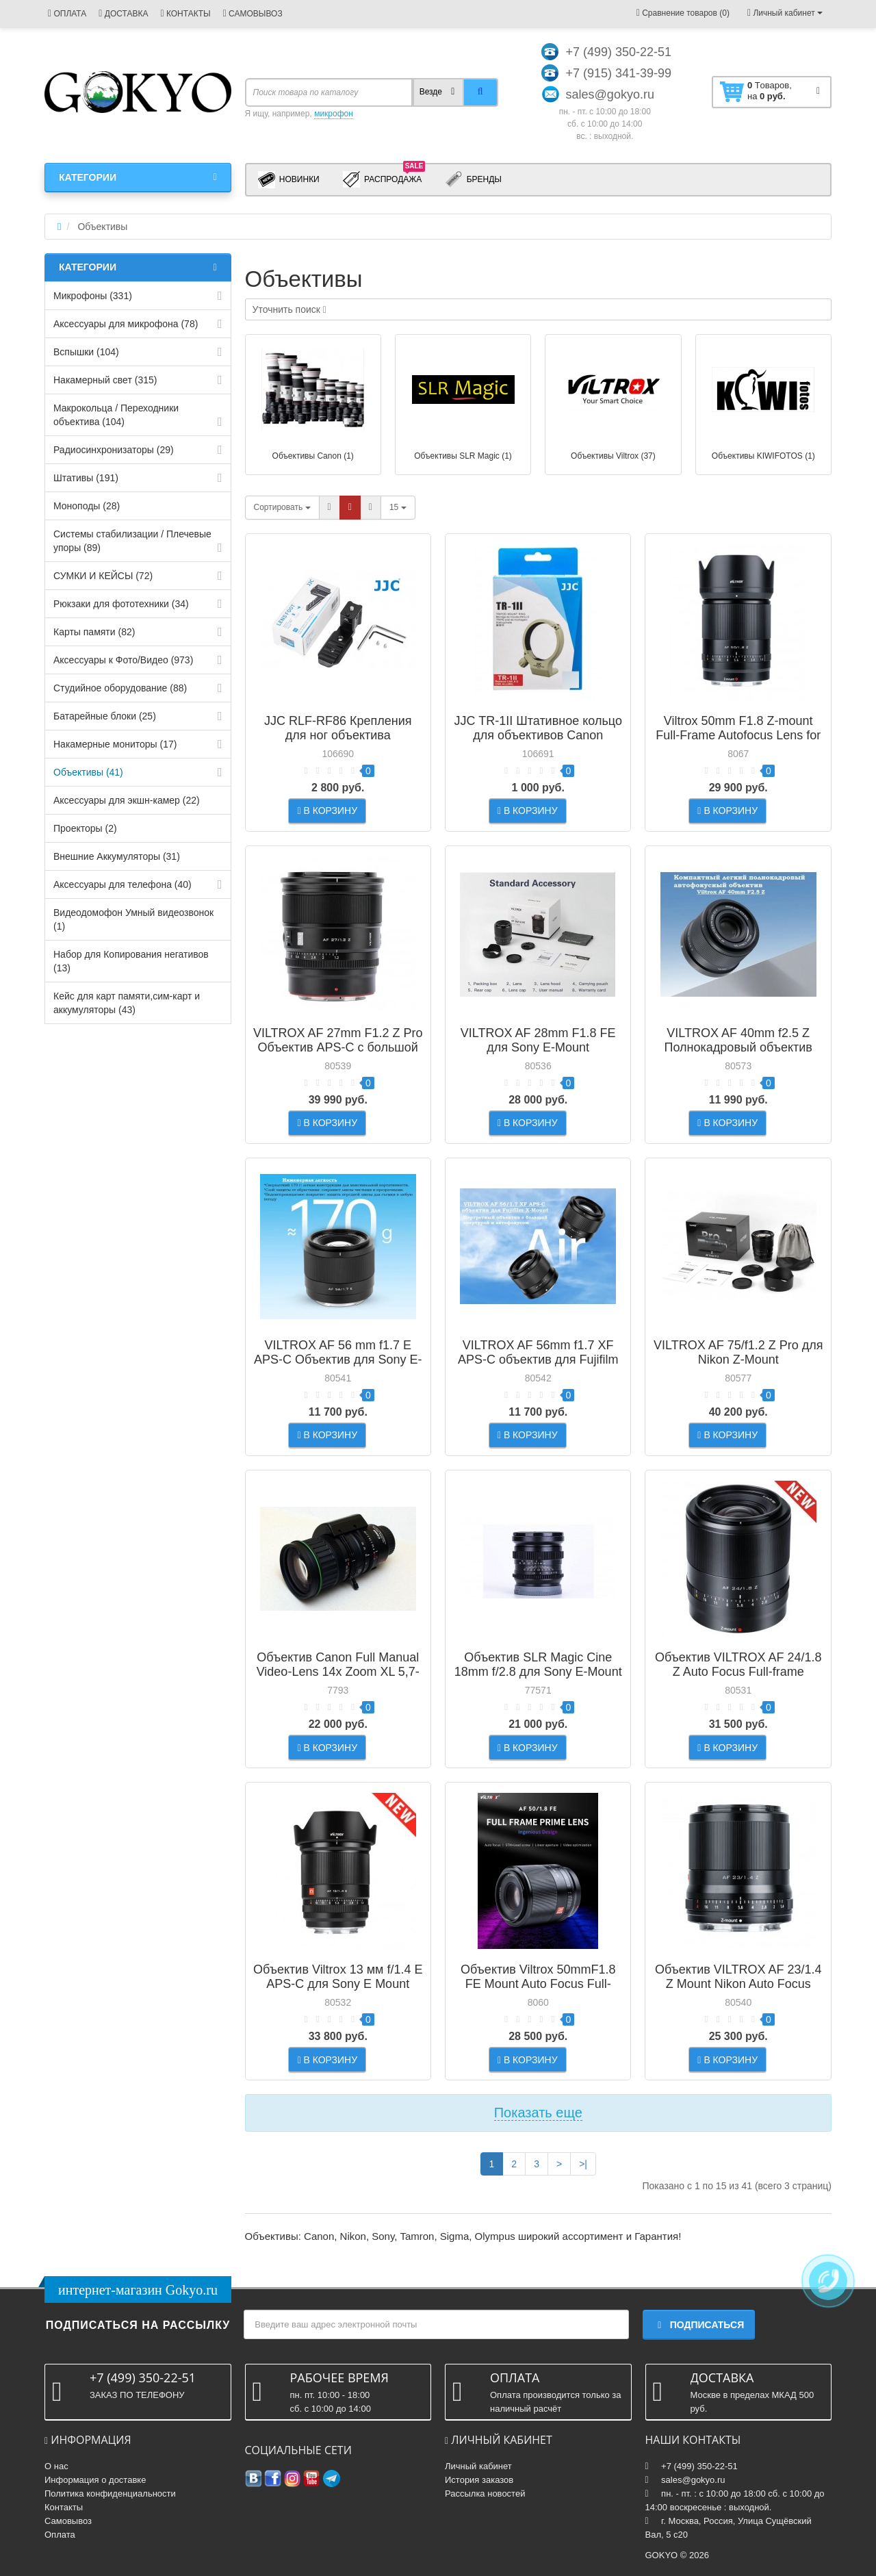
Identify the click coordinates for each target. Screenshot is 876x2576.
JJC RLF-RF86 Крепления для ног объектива (338, 728)
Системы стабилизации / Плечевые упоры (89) (132, 540)
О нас (56, 2466)
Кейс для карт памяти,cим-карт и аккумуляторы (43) (126, 1003)
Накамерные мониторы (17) (115, 744)
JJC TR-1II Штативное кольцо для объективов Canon (538, 728)
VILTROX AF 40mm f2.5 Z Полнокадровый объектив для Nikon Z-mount (738, 1047)
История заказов (479, 2480)
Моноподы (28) (86, 505)
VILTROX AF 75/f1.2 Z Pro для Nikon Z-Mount (738, 1352)
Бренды (473, 179)
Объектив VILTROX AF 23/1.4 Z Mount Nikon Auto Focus (738, 1977)
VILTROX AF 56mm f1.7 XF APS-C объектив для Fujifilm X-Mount (538, 1359)
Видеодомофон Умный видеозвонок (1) (133, 919)
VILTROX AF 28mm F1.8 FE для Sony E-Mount (538, 1040)
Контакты (63, 2507)
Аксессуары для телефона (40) (122, 884)
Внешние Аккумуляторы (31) (116, 856)
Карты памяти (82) (94, 631)
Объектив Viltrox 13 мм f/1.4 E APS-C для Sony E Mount (337, 1977)
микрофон (333, 113)
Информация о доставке (95, 2480)
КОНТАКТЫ (185, 13)
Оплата (59, 2534)
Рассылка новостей (485, 2493)
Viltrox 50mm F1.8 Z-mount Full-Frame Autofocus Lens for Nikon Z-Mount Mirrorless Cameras (738, 742)
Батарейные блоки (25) (104, 716)
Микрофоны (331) (92, 295)
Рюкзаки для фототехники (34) (121, 603)
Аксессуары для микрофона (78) (125, 323)
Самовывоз (68, 2521)
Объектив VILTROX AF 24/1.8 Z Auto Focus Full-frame (738, 1664)
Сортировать (282, 507)
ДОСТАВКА (123, 13)
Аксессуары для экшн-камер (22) (126, 800)
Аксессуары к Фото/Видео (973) (123, 659)
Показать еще (538, 2112)
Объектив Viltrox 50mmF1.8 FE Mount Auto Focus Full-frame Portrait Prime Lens (538, 1984)
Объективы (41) (88, 772)
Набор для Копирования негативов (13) (131, 961)
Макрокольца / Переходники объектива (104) (116, 415)
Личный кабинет (478, 2466)
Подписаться (699, 2324)
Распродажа (384, 178)
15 (398, 507)
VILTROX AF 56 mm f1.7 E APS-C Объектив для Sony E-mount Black (338, 1359)
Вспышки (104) (86, 351)
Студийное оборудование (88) (120, 688)
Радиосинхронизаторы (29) (113, 449)
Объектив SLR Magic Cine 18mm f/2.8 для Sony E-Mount (538, 1664)
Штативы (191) (85, 477)
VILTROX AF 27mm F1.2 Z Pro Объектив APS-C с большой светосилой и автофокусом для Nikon (338, 1054)
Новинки (289, 179)
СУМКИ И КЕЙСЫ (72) (103, 575)
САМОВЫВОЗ (253, 13)
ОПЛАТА (67, 13)
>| (583, 2163)
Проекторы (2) (85, 828)
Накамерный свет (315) (105, 379)
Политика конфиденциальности (110, 2493)
